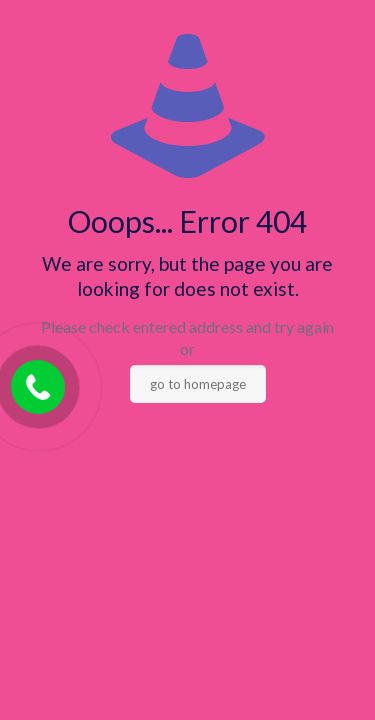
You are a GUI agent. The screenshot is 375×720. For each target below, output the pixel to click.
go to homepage (198, 384)
